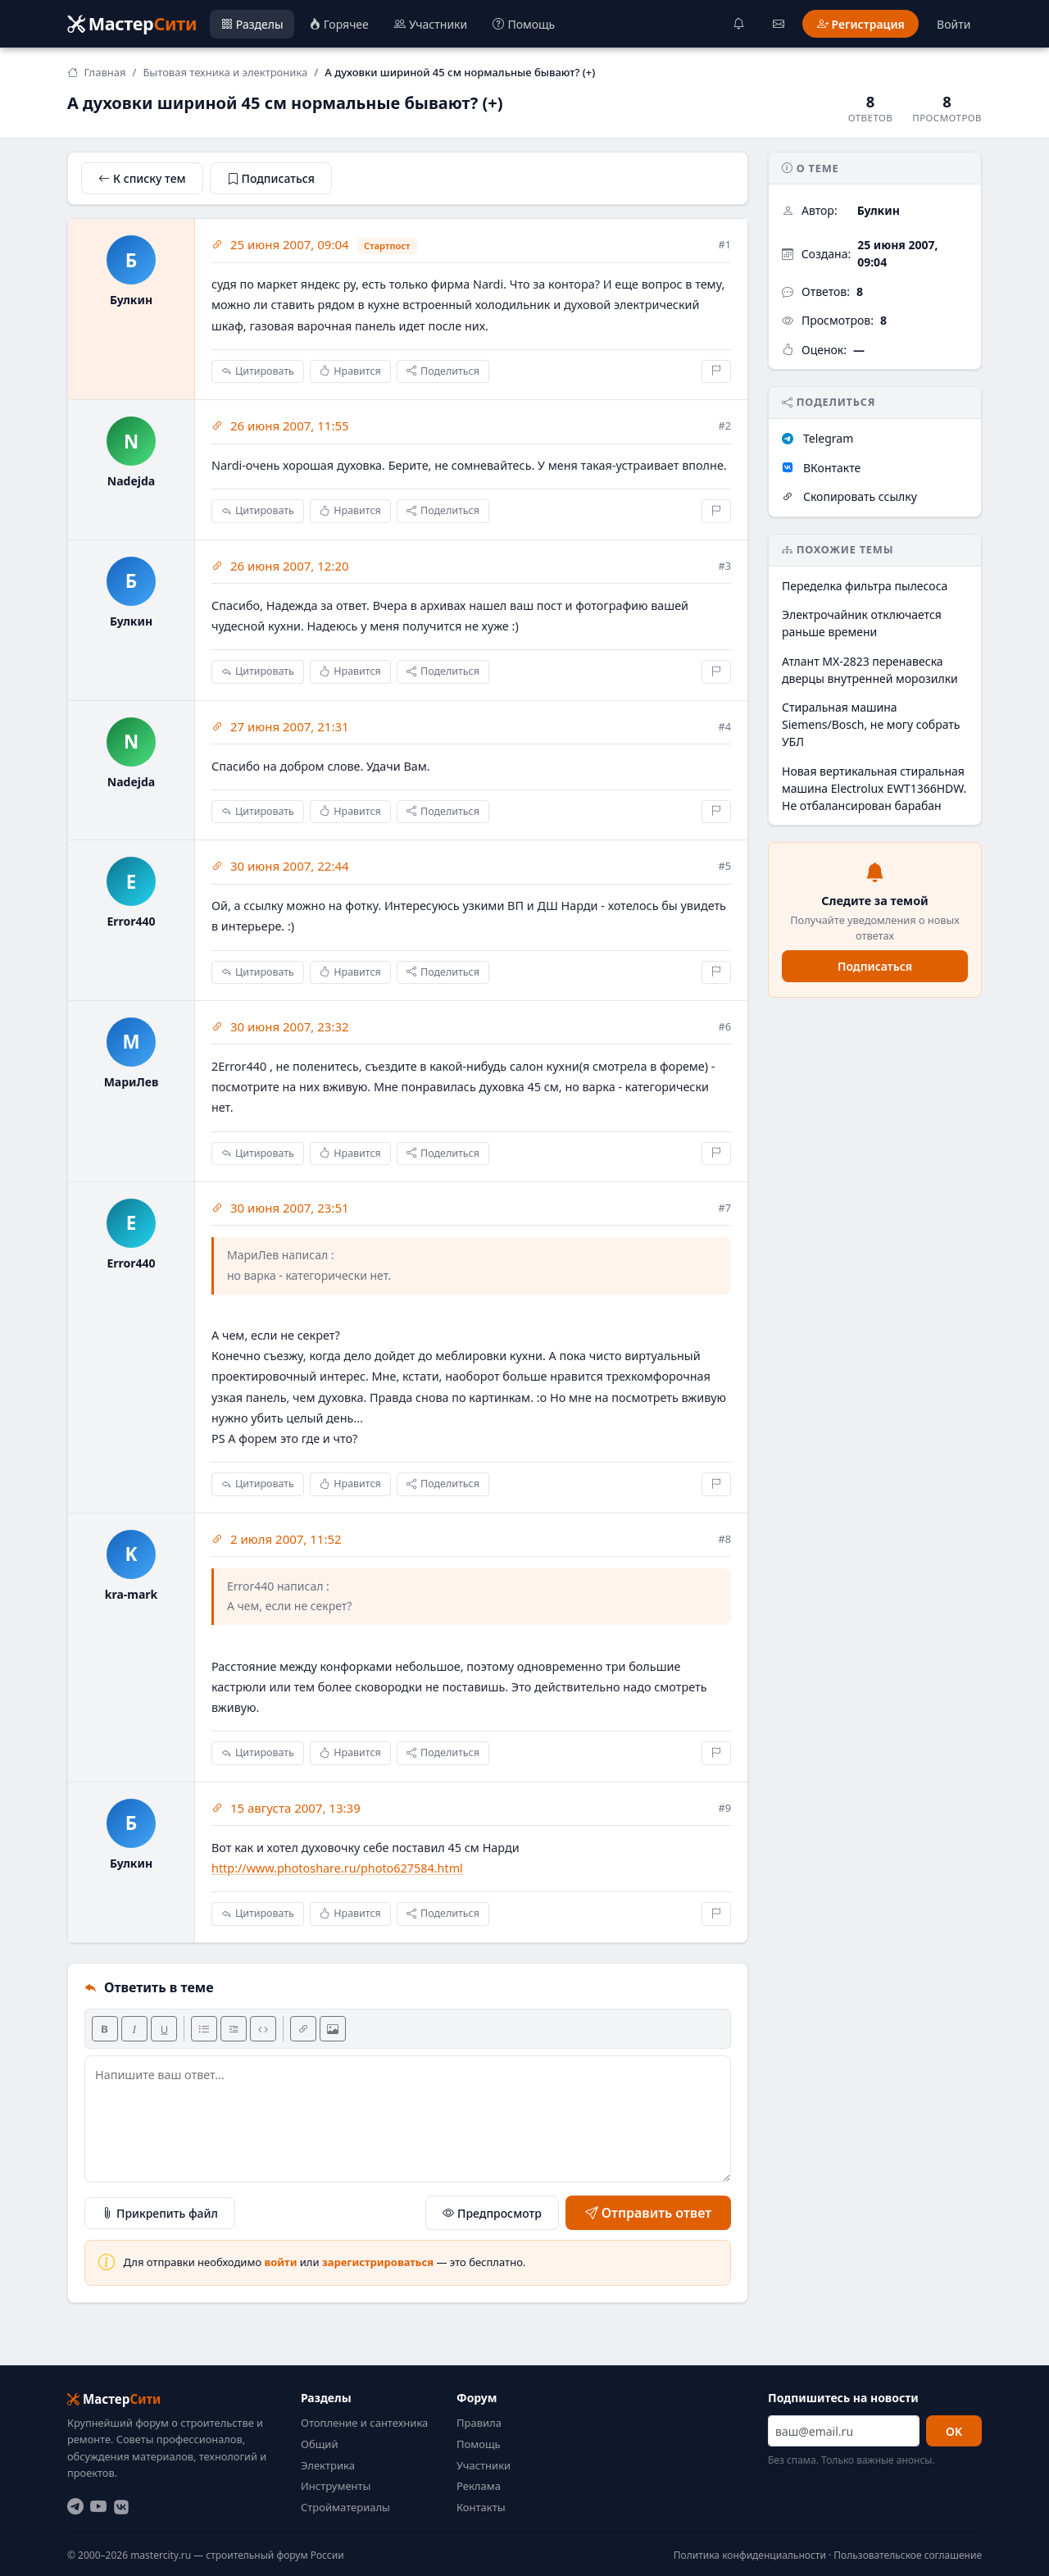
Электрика (328, 2465)
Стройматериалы (345, 2507)
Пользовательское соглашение (907, 2555)
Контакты (481, 2507)
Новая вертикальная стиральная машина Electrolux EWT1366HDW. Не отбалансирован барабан (874, 788)
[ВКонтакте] (121, 2507)
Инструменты (335, 2485)
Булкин (878, 210)
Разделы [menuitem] (252, 24)
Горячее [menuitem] (339, 24)
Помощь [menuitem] (524, 24)
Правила (479, 2422)
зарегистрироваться (378, 2262)
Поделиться (442, 372)
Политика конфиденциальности (750, 2555)
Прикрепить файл (160, 2212)
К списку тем (142, 178)
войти (281, 2262)
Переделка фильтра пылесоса (864, 586)
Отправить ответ (648, 2213)
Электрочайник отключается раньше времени (862, 623)
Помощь (478, 2444)
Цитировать (257, 372)
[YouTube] (98, 2507)
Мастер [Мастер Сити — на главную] (132, 23)
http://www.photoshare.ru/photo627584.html (337, 1868)
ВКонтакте (821, 468)
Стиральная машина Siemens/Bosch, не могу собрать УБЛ (871, 724)
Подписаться (271, 178)
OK (954, 2431)
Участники (483, 2465)
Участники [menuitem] (430, 24)
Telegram (817, 438)
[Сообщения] (779, 24)
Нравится (350, 372)
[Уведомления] (739, 24)
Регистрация (861, 24)
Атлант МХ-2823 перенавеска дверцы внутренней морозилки (870, 669)
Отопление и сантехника (364, 2422)
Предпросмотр (492, 2213)
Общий (319, 2444)
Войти (953, 24)
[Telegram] (75, 2507)
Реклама (478, 2485)
